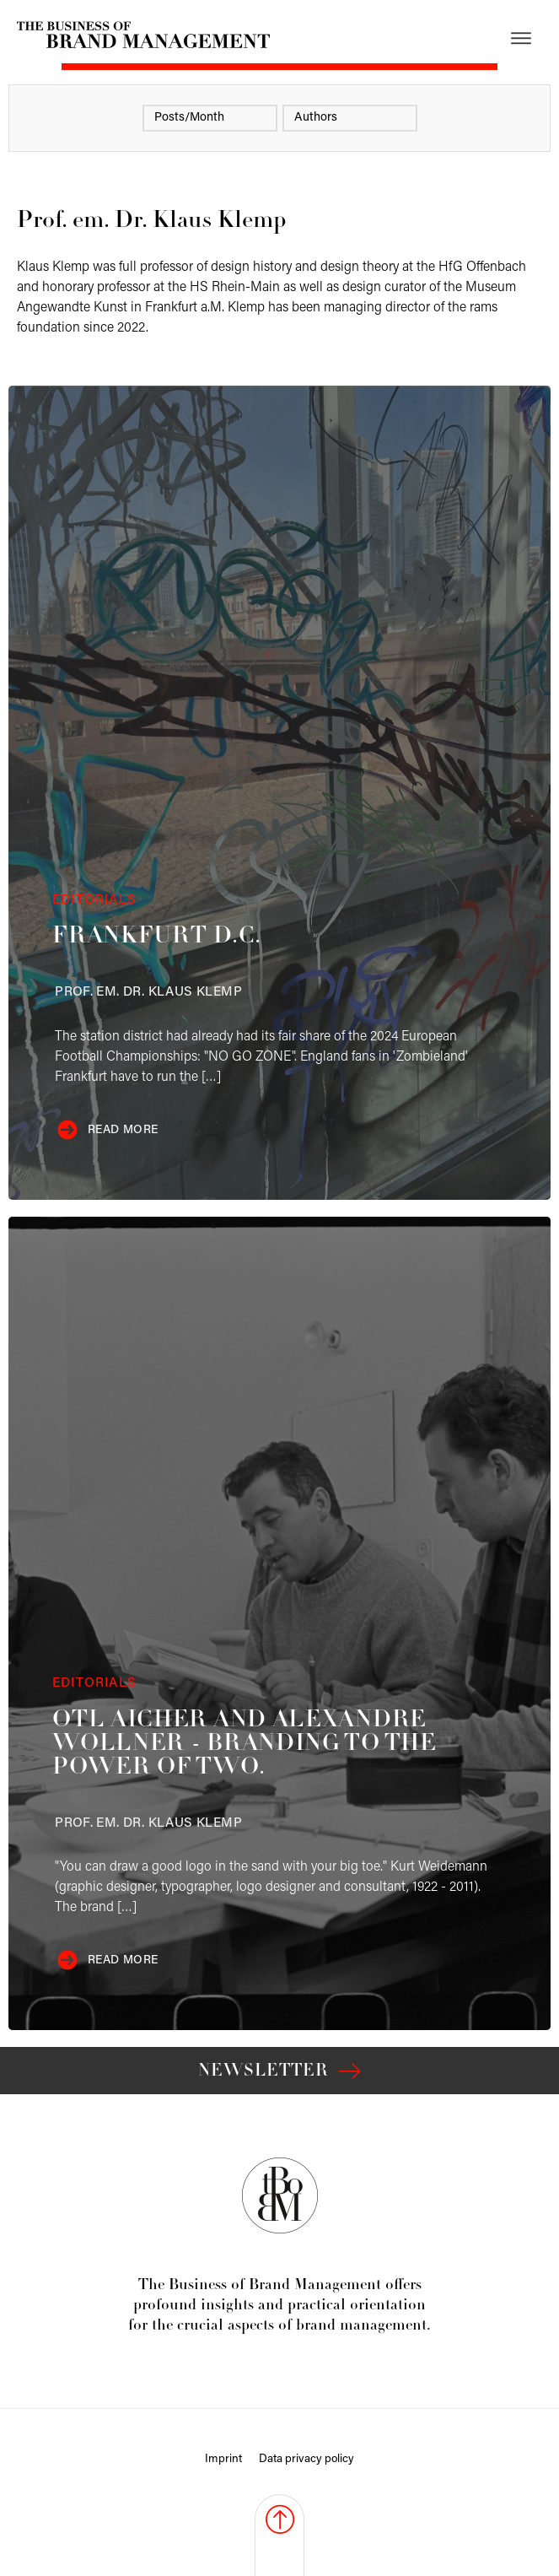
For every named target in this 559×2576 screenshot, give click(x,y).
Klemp (148, 992)
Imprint (223, 2459)
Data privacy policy (306, 2459)
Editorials (94, 900)
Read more (123, 1130)
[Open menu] (521, 38)
